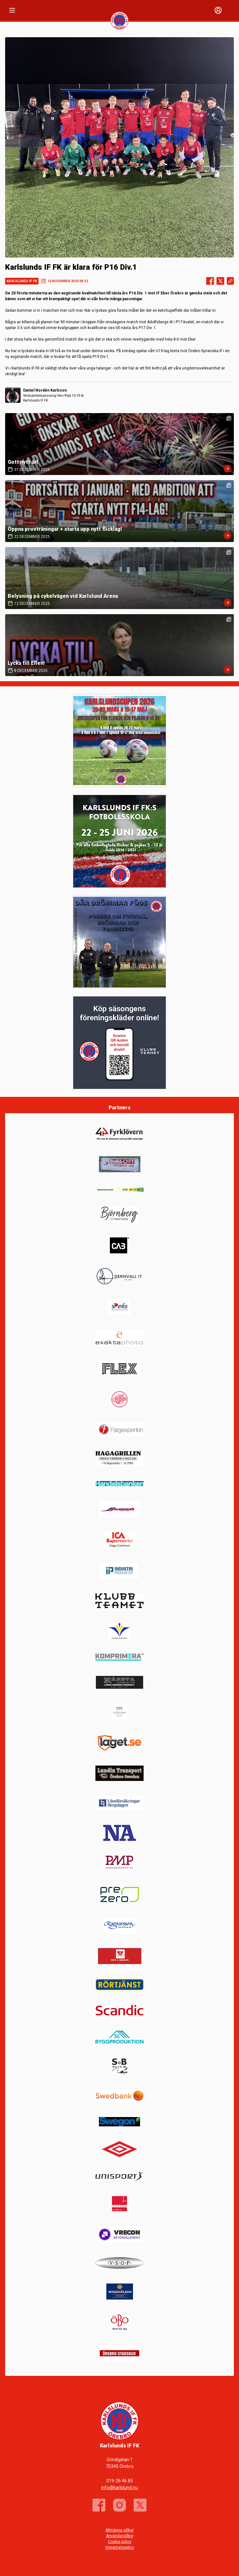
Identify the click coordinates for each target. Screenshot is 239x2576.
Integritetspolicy (119, 2547)
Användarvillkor (119, 2536)
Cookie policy (119, 2541)
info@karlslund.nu (119, 2487)
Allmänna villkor (119, 2530)
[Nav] (12, 10)
